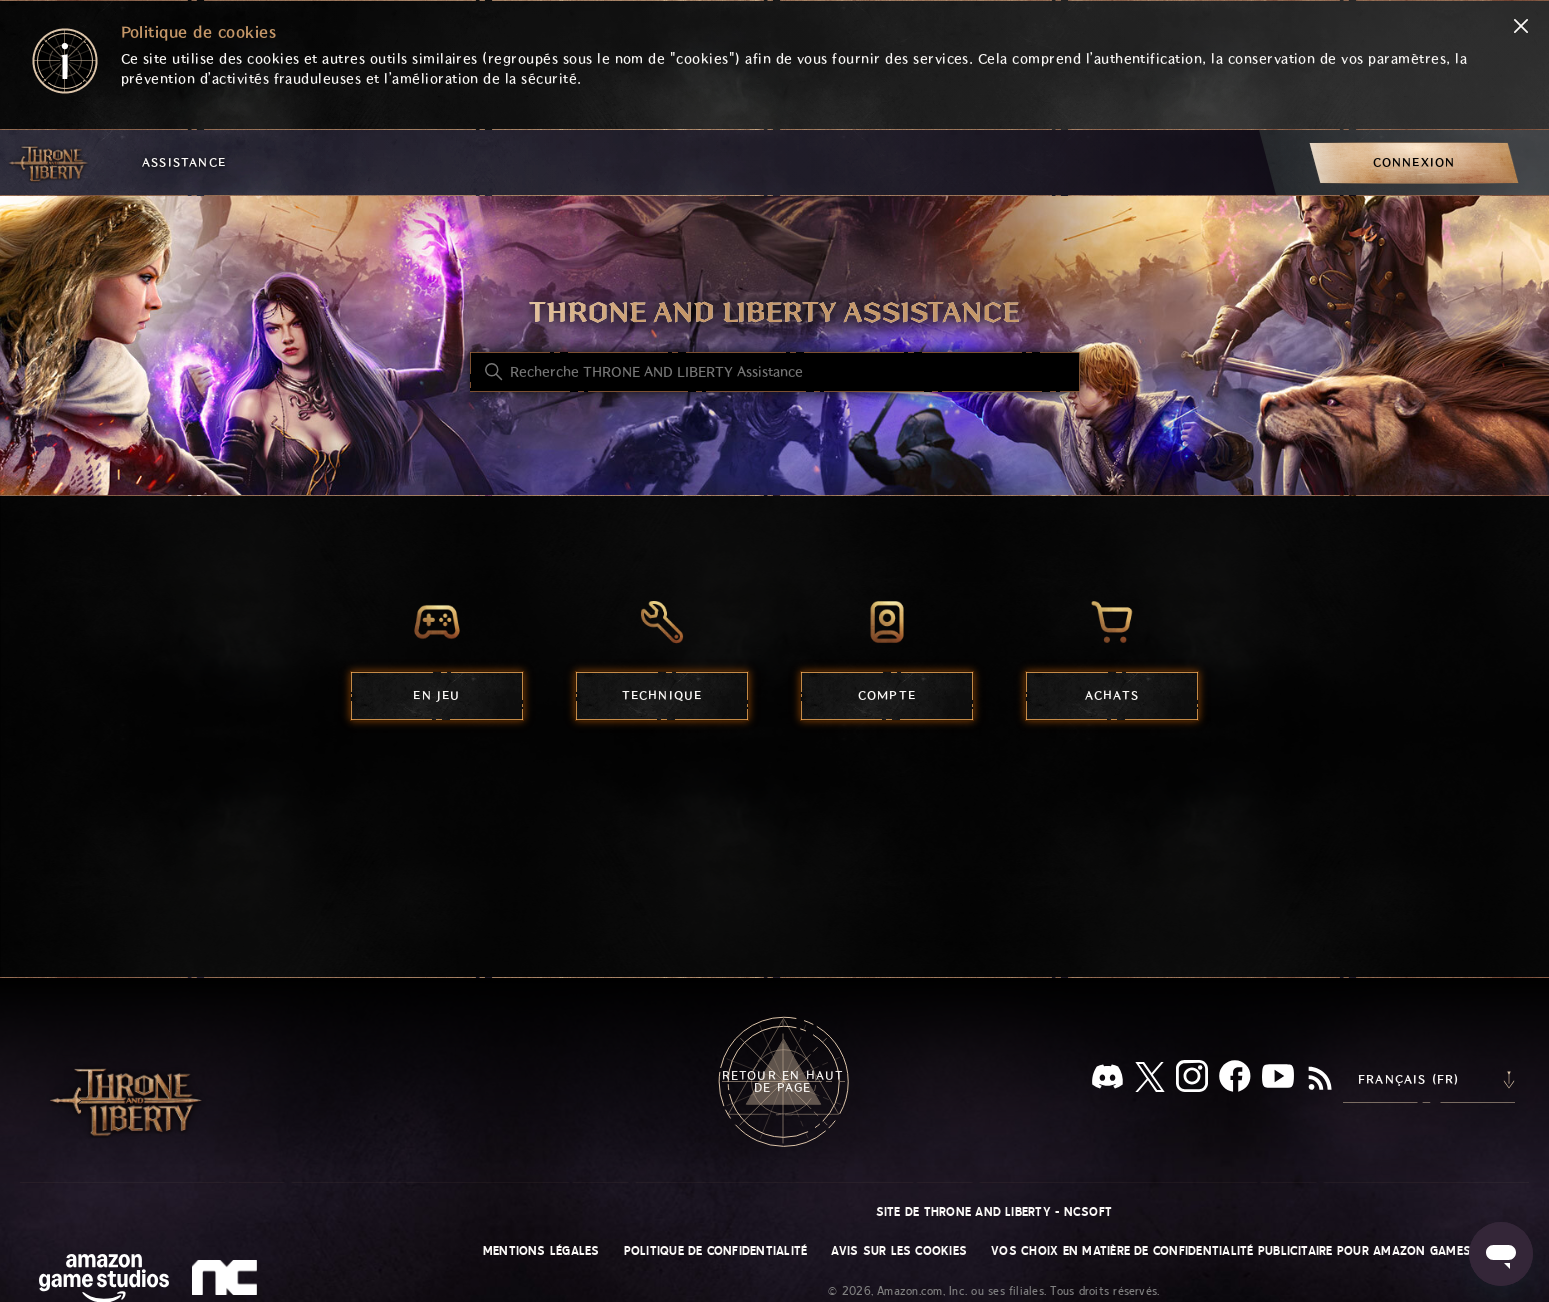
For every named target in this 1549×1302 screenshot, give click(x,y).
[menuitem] (1414, 162)
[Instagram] (1192, 1080)
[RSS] (1320, 1080)
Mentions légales (541, 1251)
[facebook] (1235, 1080)
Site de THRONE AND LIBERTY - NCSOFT (994, 1212)
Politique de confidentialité (716, 1251)
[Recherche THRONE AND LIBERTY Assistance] (775, 372)
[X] (1150, 1080)
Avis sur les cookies (899, 1251)
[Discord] (1107, 1080)
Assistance (184, 162)
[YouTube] (1278, 1080)
